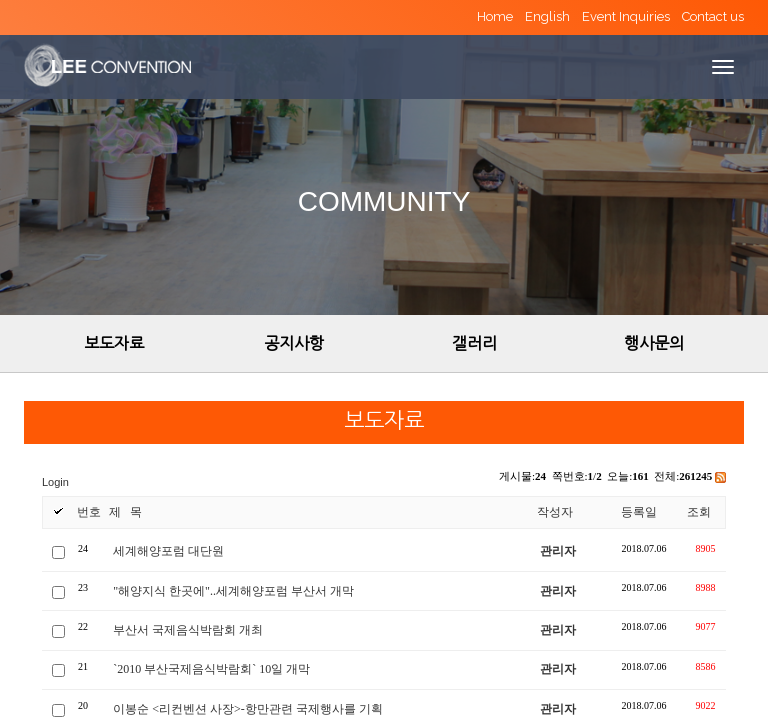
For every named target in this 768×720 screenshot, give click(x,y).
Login (55, 482)
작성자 (555, 512)
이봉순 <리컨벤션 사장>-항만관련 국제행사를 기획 (248, 709)
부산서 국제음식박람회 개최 (188, 630)
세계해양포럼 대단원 (168, 551)
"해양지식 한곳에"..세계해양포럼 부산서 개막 (233, 591)
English (547, 16)
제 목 (125, 512)
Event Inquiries (626, 16)
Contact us (713, 16)
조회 (699, 512)
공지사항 (294, 343)
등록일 (639, 512)
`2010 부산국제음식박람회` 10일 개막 (211, 669)
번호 (89, 512)
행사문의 (654, 343)
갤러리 (474, 343)
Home (495, 16)
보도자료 (114, 343)
